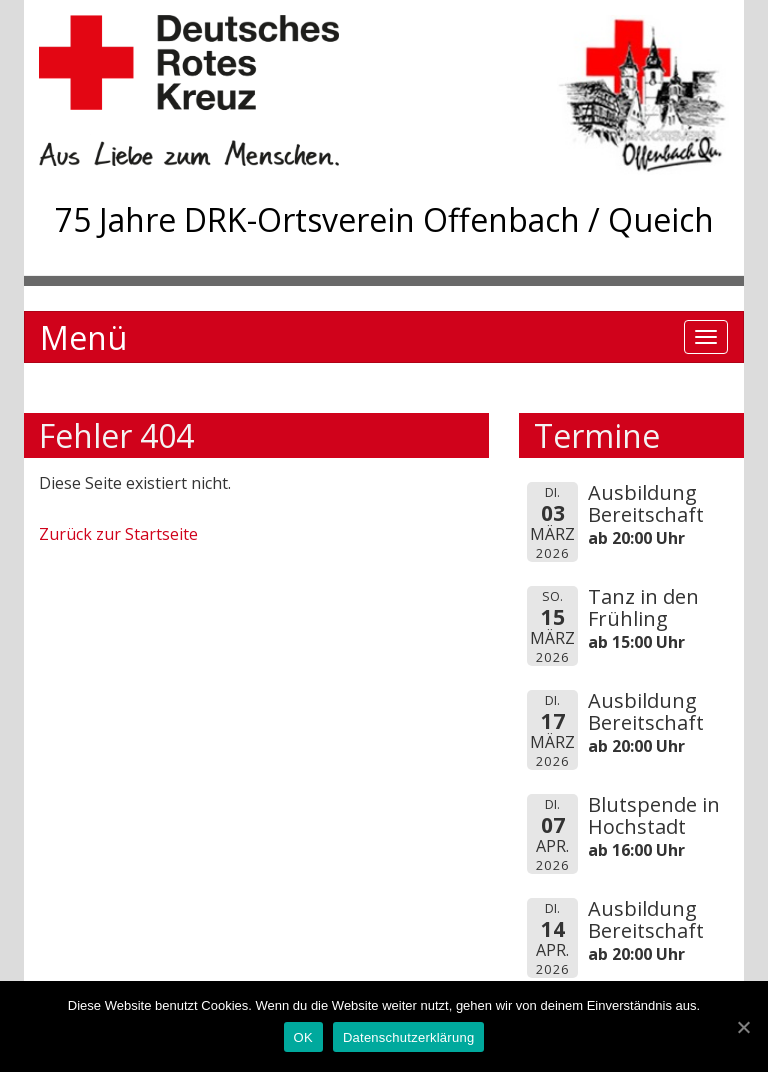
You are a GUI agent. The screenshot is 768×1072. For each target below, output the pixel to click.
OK (303, 1037)
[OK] (743, 1027)
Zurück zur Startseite (118, 534)
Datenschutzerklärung (408, 1037)
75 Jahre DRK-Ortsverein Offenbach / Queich (384, 219)
